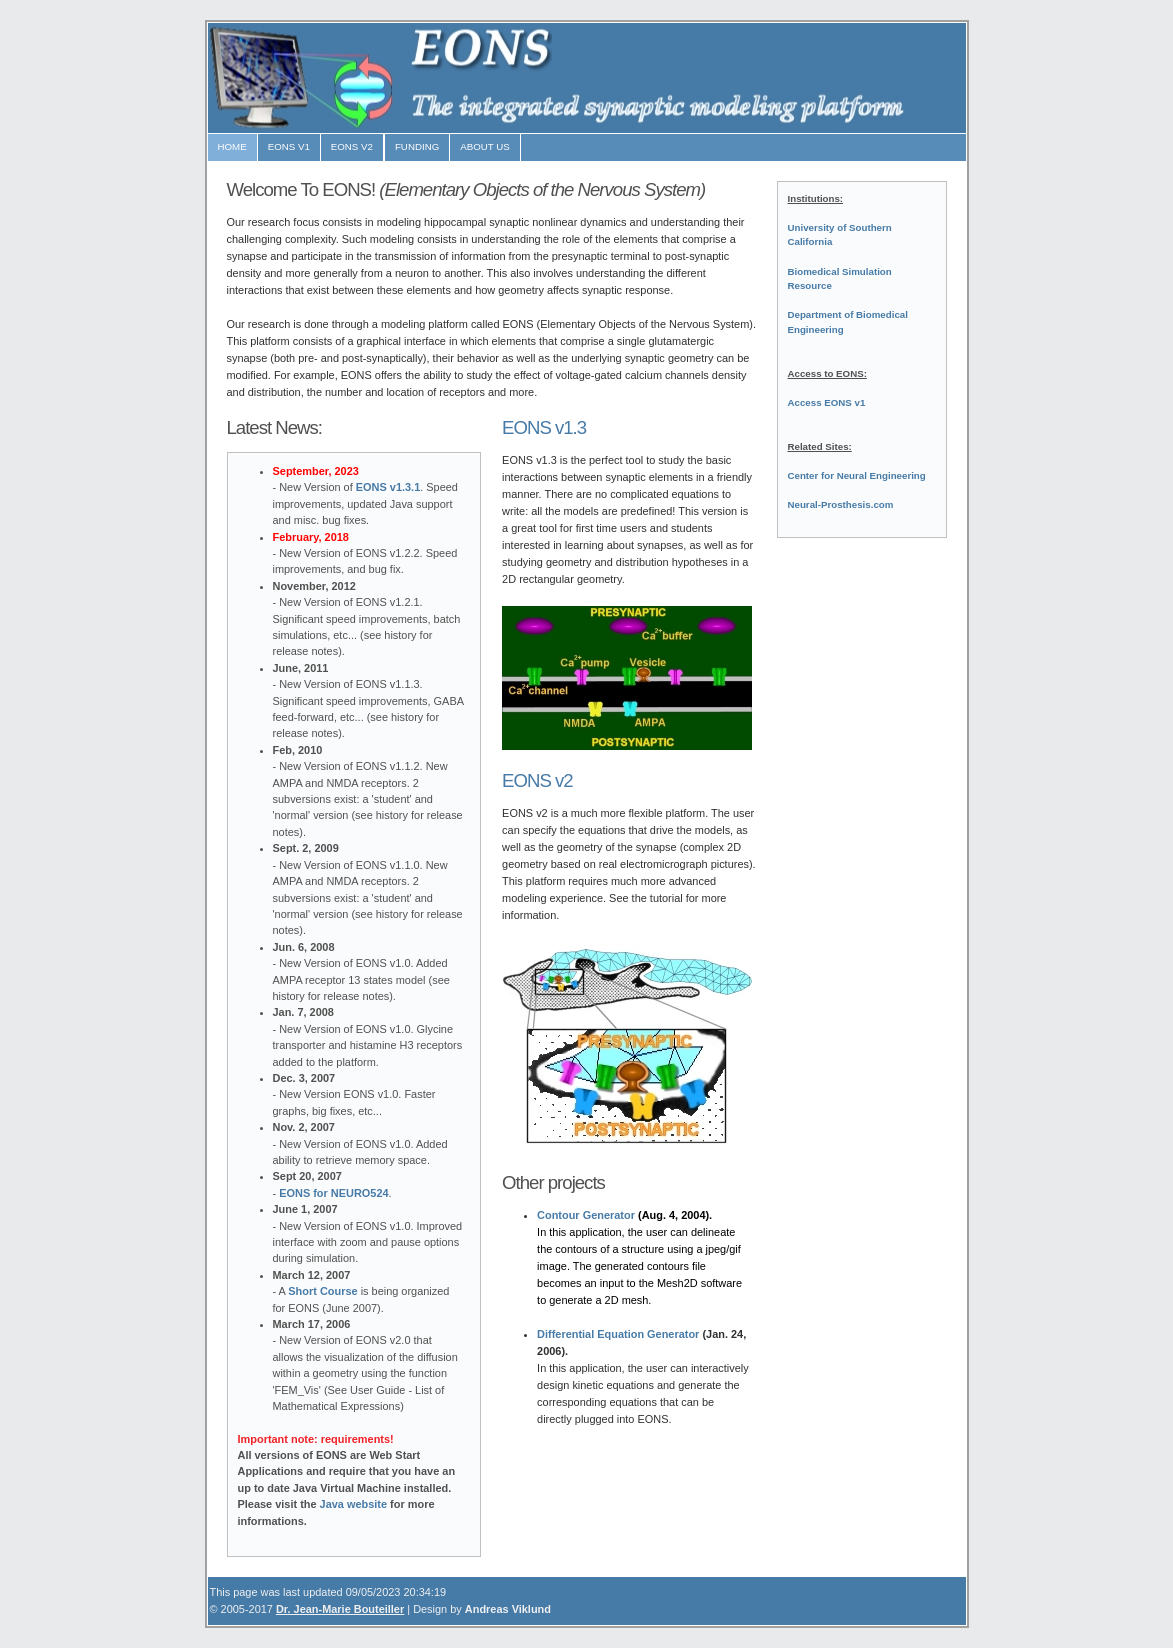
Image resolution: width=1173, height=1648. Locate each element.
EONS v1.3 (544, 427)
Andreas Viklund (508, 1609)
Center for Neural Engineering (857, 475)
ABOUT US (485, 146)
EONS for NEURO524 (333, 1193)
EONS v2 (537, 780)
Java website (354, 1504)
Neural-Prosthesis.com (841, 504)
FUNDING (417, 146)
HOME (232, 146)
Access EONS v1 (827, 402)
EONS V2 (352, 146)
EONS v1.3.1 (388, 487)
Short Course (322, 1291)
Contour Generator (586, 1215)
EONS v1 (289, 146)
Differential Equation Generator (618, 1334)
